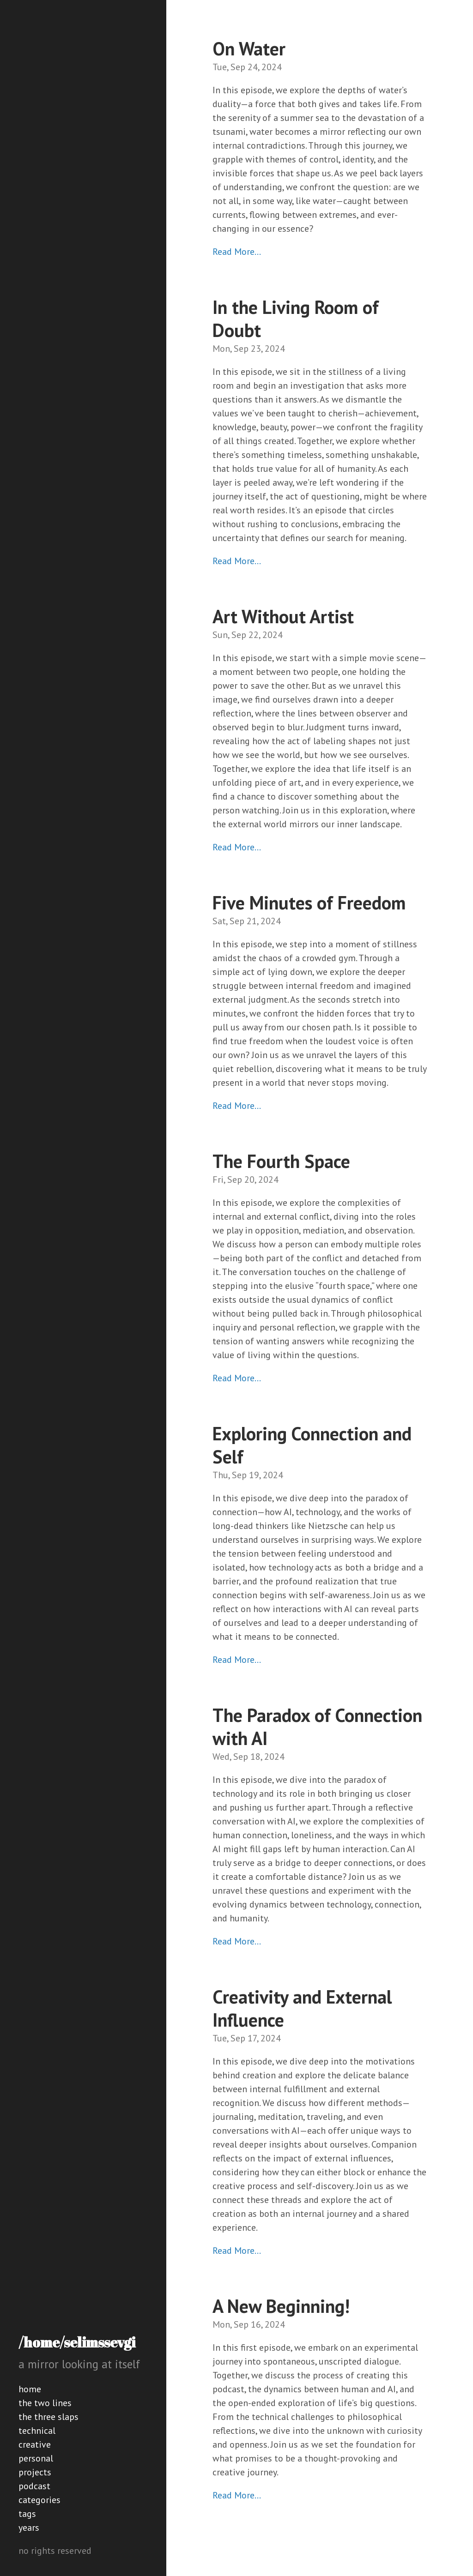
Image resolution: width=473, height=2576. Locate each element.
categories (39, 2500)
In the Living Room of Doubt (295, 318)
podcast (34, 2486)
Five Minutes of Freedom (309, 903)
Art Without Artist (283, 616)
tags (27, 2514)
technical (36, 2431)
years (28, 2528)
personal (35, 2458)
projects (34, 2472)
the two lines (45, 2403)
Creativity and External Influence (302, 2008)
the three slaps (48, 2417)
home (29, 2389)
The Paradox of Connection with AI (317, 1726)
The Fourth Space (281, 1161)
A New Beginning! (281, 2306)
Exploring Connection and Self (312, 1445)
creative (34, 2444)
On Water (248, 48)
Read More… (236, 252)
